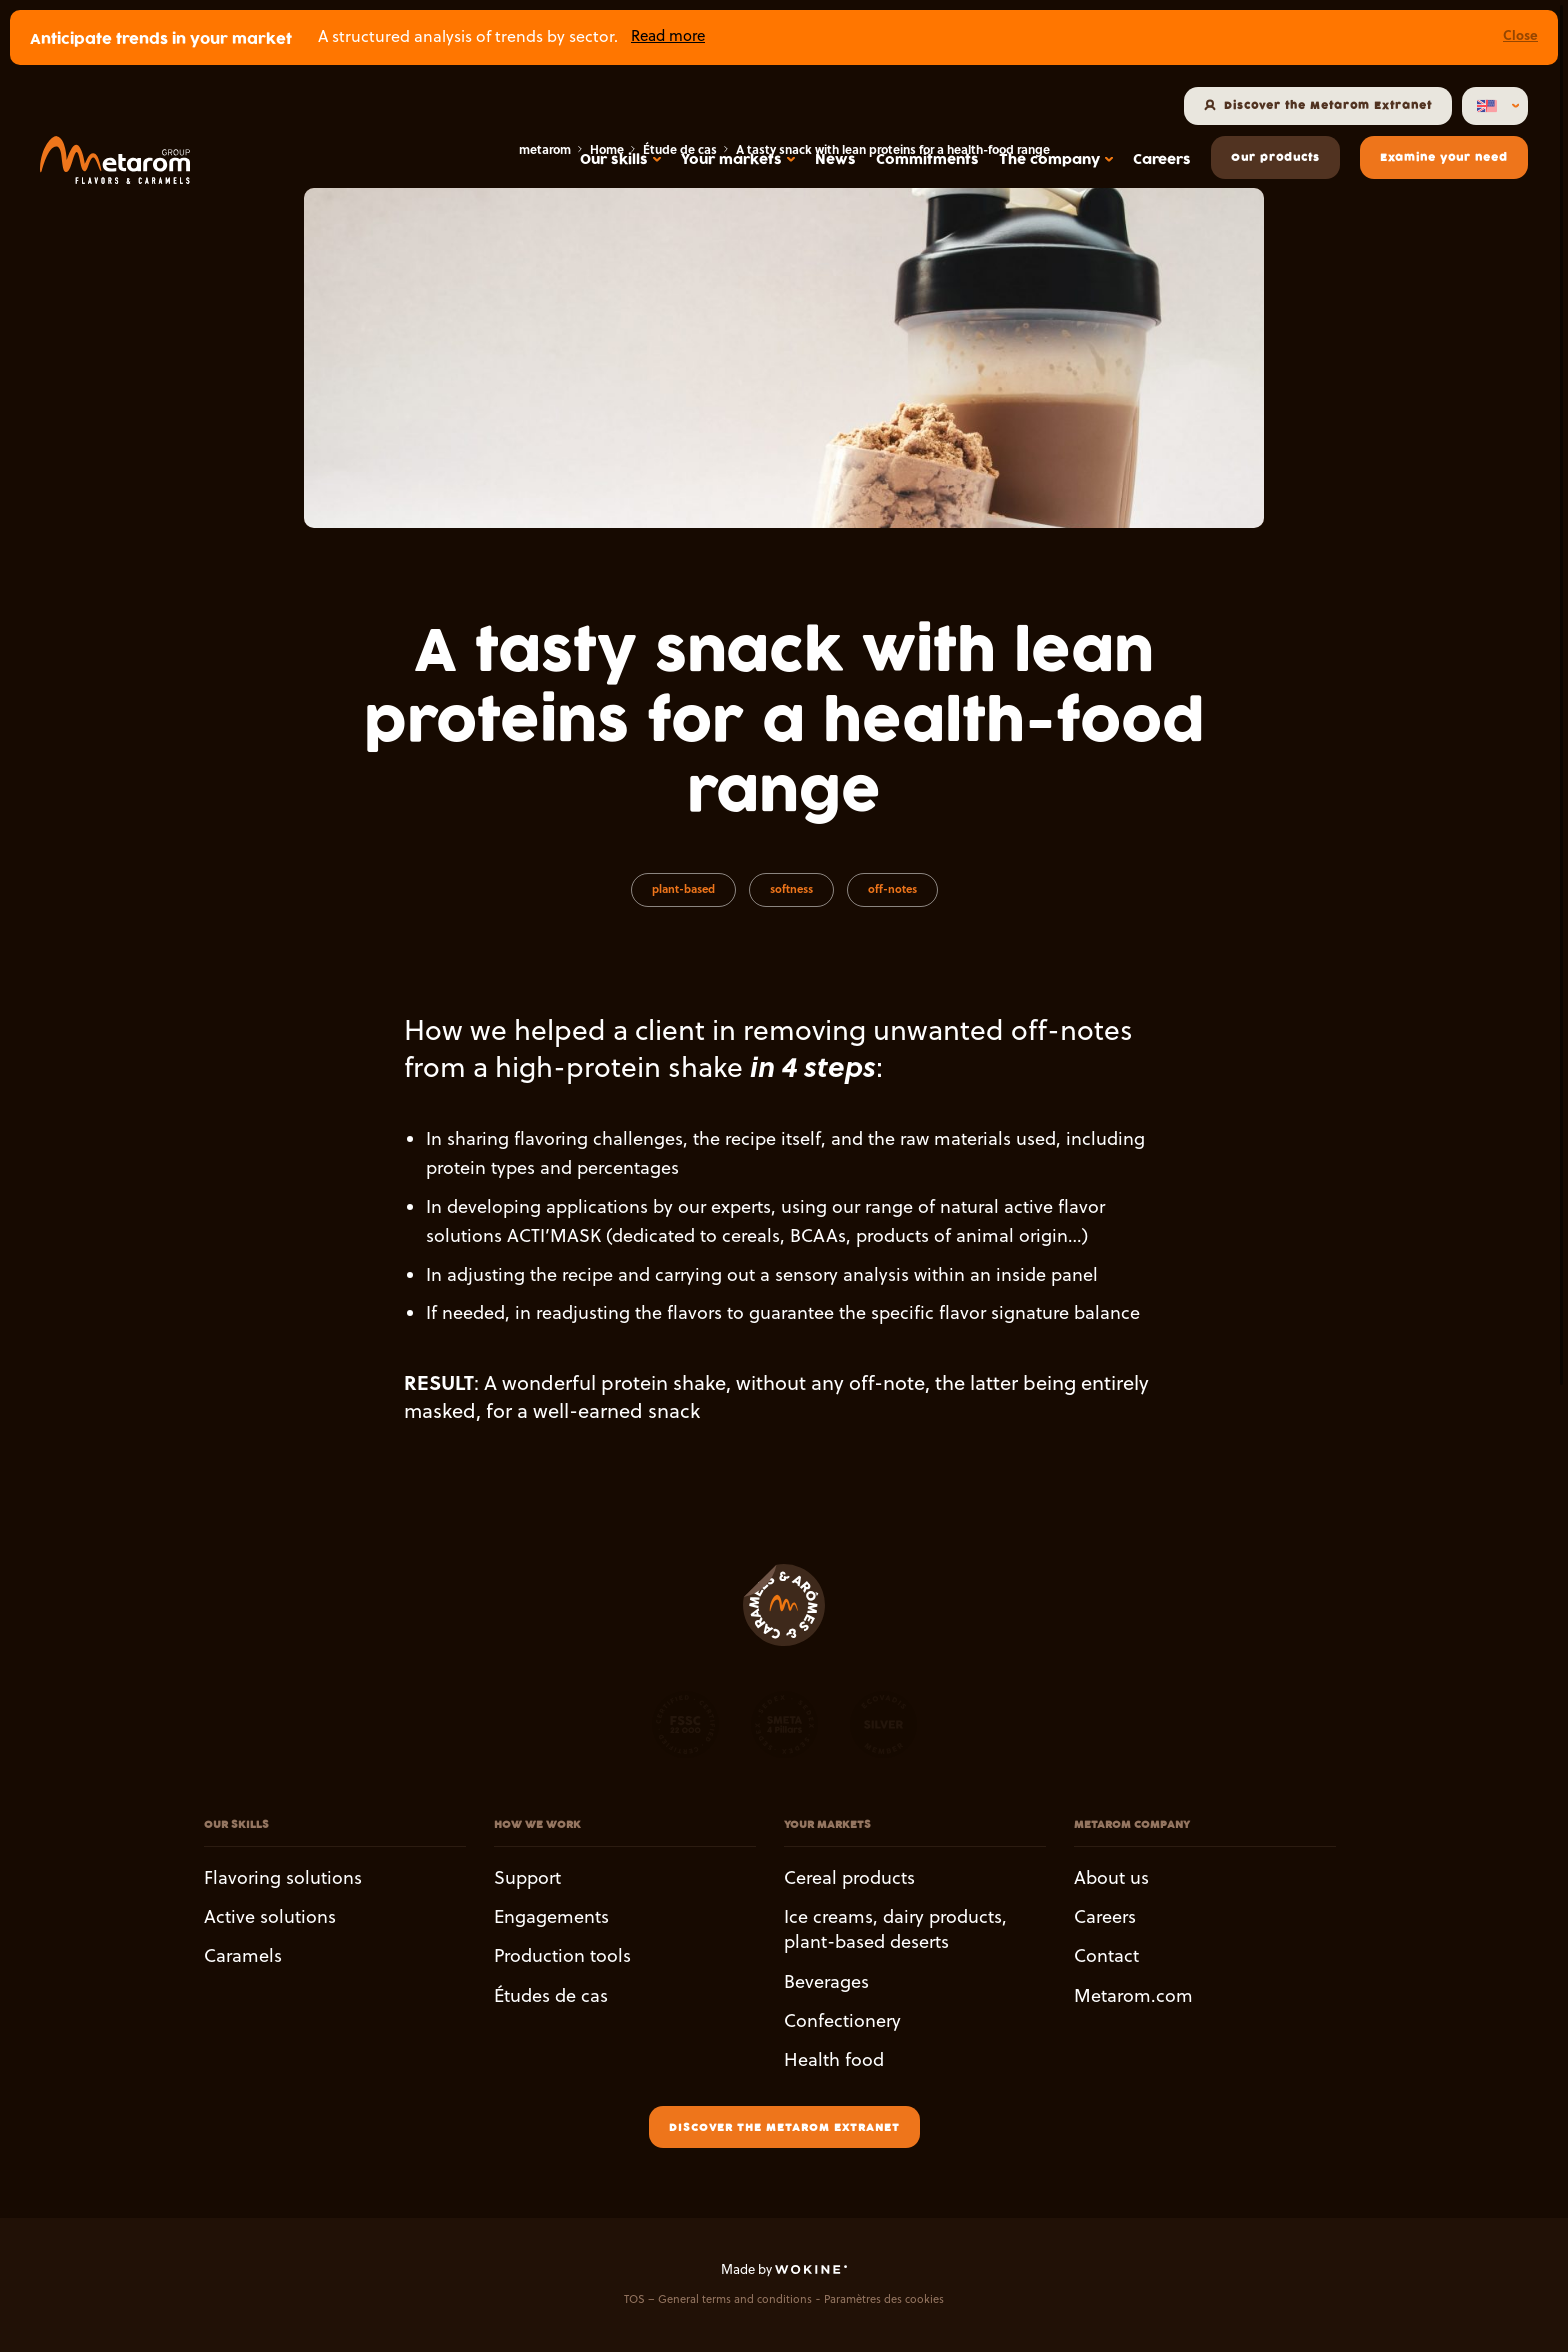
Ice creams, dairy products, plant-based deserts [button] (895, 1929)
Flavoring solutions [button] (283, 1877)
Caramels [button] (243, 1956)
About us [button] (1111, 1877)
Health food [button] (834, 2059)
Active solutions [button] (270, 1916)
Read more (668, 35)
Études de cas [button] (551, 1995)
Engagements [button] (551, 1916)
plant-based (683, 889)
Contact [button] (1106, 1956)
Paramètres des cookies (884, 2299)
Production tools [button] (562, 1956)
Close (1520, 34)
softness (791, 889)
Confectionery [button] (842, 2020)
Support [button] (527, 1877)
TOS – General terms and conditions (718, 2299)
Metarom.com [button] (1133, 1995)
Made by (784, 2269)
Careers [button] (1105, 1916)
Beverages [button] (826, 1981)
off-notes (892, 889)
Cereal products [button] (849, 1877)
